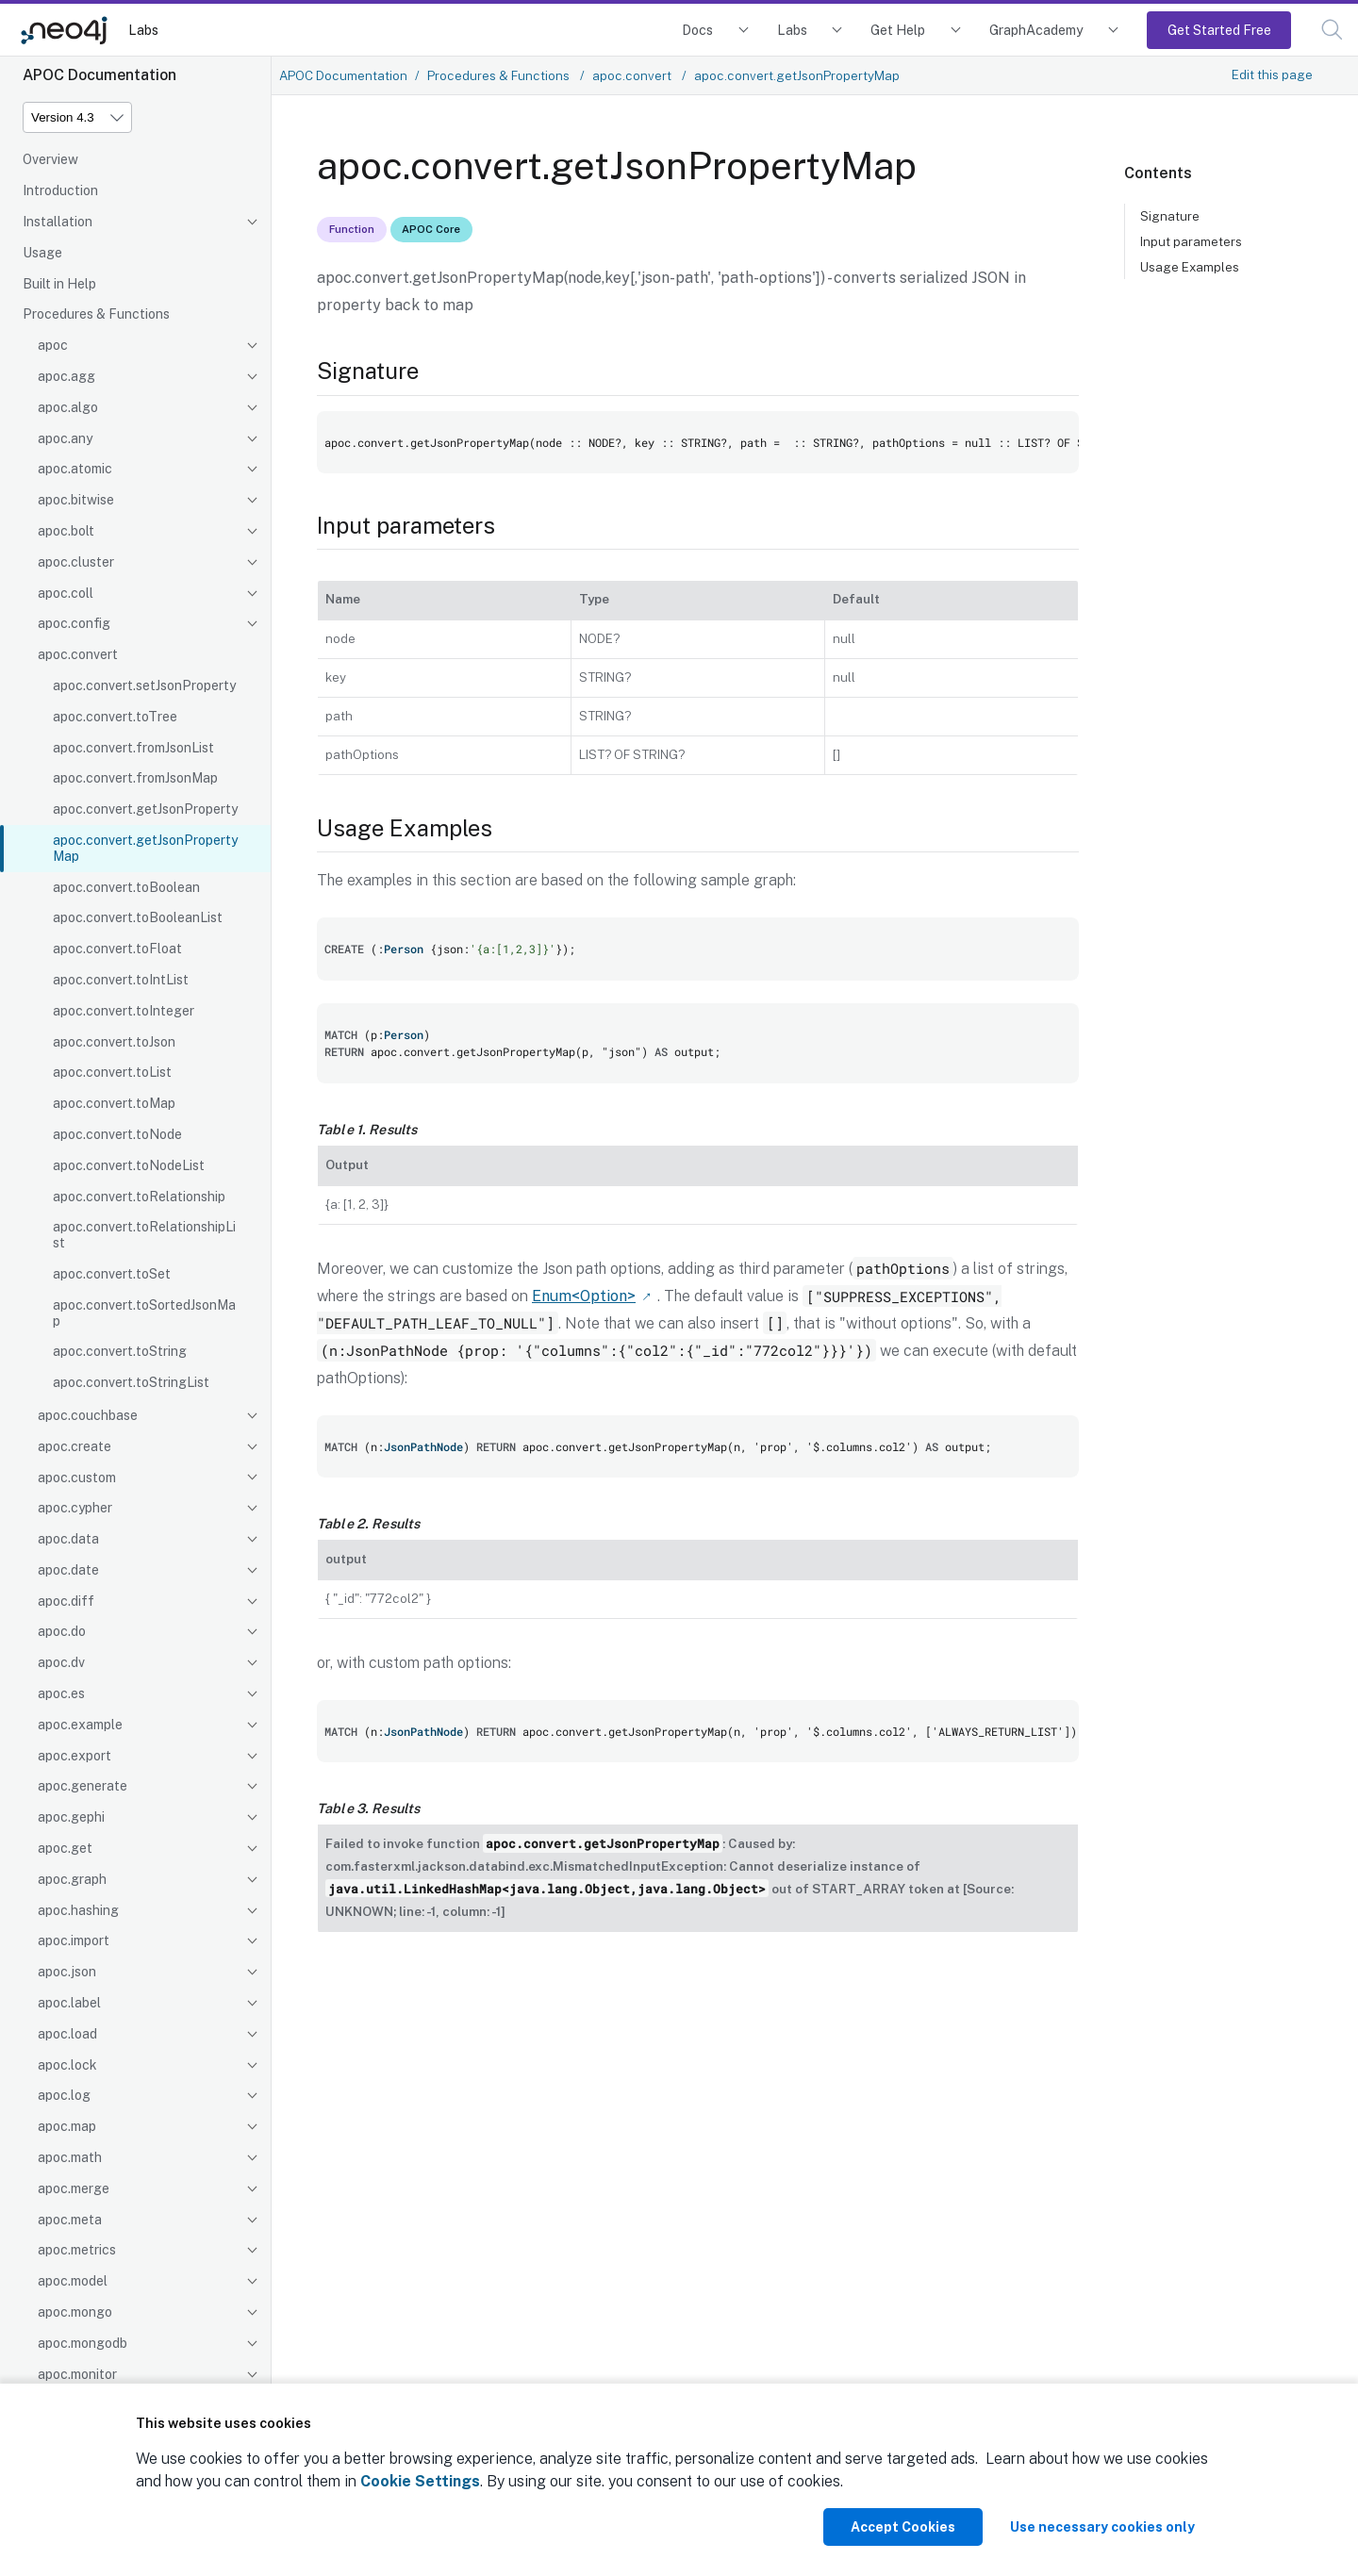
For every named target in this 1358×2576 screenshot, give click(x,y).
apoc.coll (65, 593)
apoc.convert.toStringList (131, 1382)
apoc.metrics (77, 2249)
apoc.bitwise (76, 499)
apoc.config (74, 623)
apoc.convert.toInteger (123, 1010)
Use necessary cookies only (1102, 2527)
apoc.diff (66, 1601)
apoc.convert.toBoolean (126, 887)
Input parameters (1191, 241)
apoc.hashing (78, 1910)
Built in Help (59, 283)
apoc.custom (77, 1477)
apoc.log (64, 2095)
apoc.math (70, 2157)
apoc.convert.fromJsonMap (135, 777)
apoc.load (67, 2033)
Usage (42, 252)
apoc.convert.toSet (112, 1273)
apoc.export (74, 1755)
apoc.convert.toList (112, 1072)
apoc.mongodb (82, 2343)
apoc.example (80, 1724)
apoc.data (68, 1538)
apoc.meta (70, 2219)
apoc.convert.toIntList (121, 979)
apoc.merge (73, 2188)
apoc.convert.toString (120, 1351)
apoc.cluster (76, 562)
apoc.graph (72, 1879)
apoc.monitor (77, 2374)
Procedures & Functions (96, 314)
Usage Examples (1189, 266)
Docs (697, 30)
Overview (50, 159)
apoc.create (74, 1446)
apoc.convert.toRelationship (139, 1196)
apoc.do (62, 1631)
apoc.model (73, 2280)
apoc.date (68, 1569)
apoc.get (65, 1848)
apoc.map (67, 2126)
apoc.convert (78, 654)
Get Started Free (1219, 30)
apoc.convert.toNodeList (129, 1165)
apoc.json (67, 1971)
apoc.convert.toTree (115, 716)
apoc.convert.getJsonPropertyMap (145, 848)
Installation (57, 221)
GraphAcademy (1036, 30)
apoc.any (65, 438)
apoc (53, 345)
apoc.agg (66, 376)
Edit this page (1272, 74)
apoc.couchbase (88, 1415)
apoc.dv (61, 1662)
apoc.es (61, 1693)
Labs (143, 30)
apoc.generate (82, 1785)
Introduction (60, 190)
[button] (1332, 30)
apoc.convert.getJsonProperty (145, 809)
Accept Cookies (903, 2527)
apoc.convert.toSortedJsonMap (144, 1313)
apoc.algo (68, 407)
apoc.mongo (75, 2312)
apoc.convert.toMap (114, 1103)
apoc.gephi (71, 1817)
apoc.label (69, 2002)
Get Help (897, 30)
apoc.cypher (75, 1507)
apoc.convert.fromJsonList (133, 747)
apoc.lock (67, 2064)
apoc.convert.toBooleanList (138, 917)
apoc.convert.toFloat (117, 948)
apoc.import (73, 1940)
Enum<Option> (584, 1295)
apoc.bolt (66, 530)
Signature (1170, 215)
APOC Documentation (343, 75)
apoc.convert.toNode (117, 1134)
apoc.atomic (75, 468)
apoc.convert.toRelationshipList (144, 1234)
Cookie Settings (420, 2481)
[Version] (77, 117)
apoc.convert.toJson (114, 1041)
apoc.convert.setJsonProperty (144, 685)
